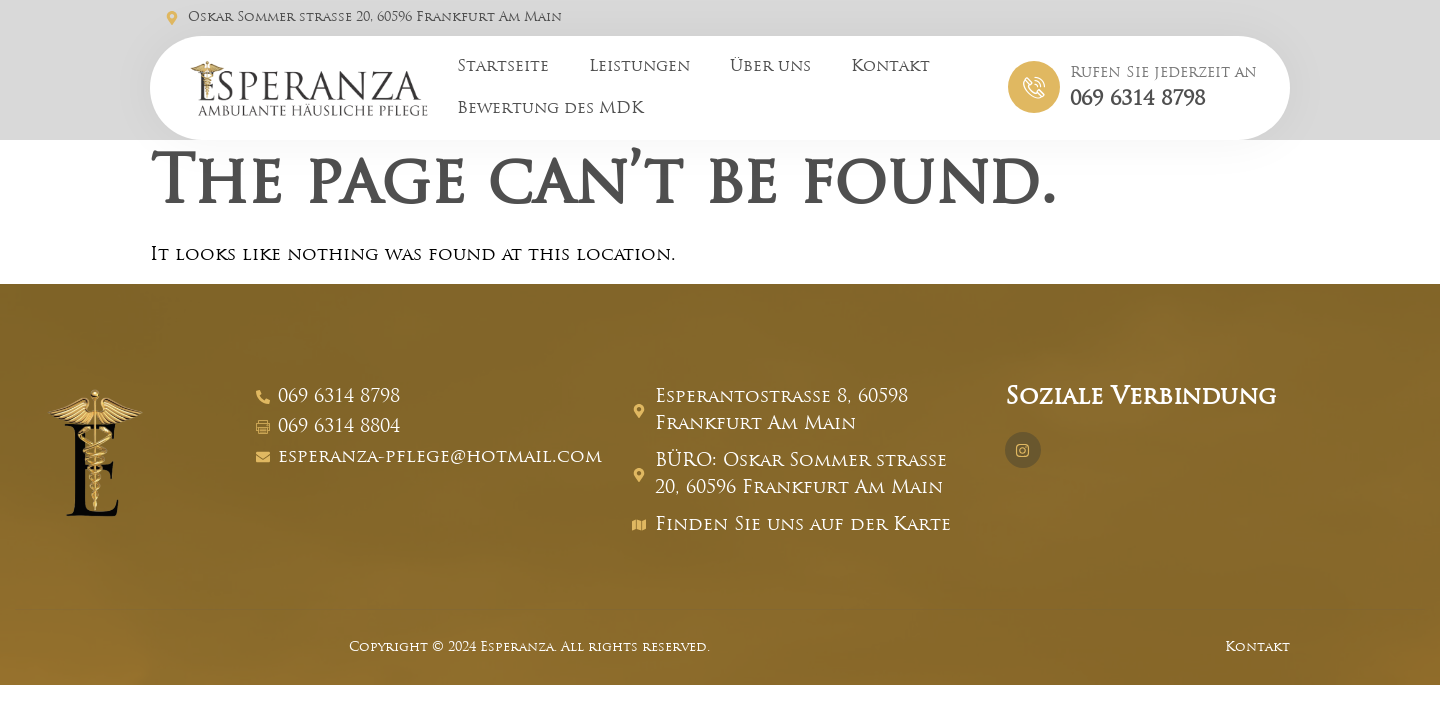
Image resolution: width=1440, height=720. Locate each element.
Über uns (770, 67)
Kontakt (890, 67)
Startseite (503, 67)
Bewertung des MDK (550, 109)
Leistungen (639, 67)
